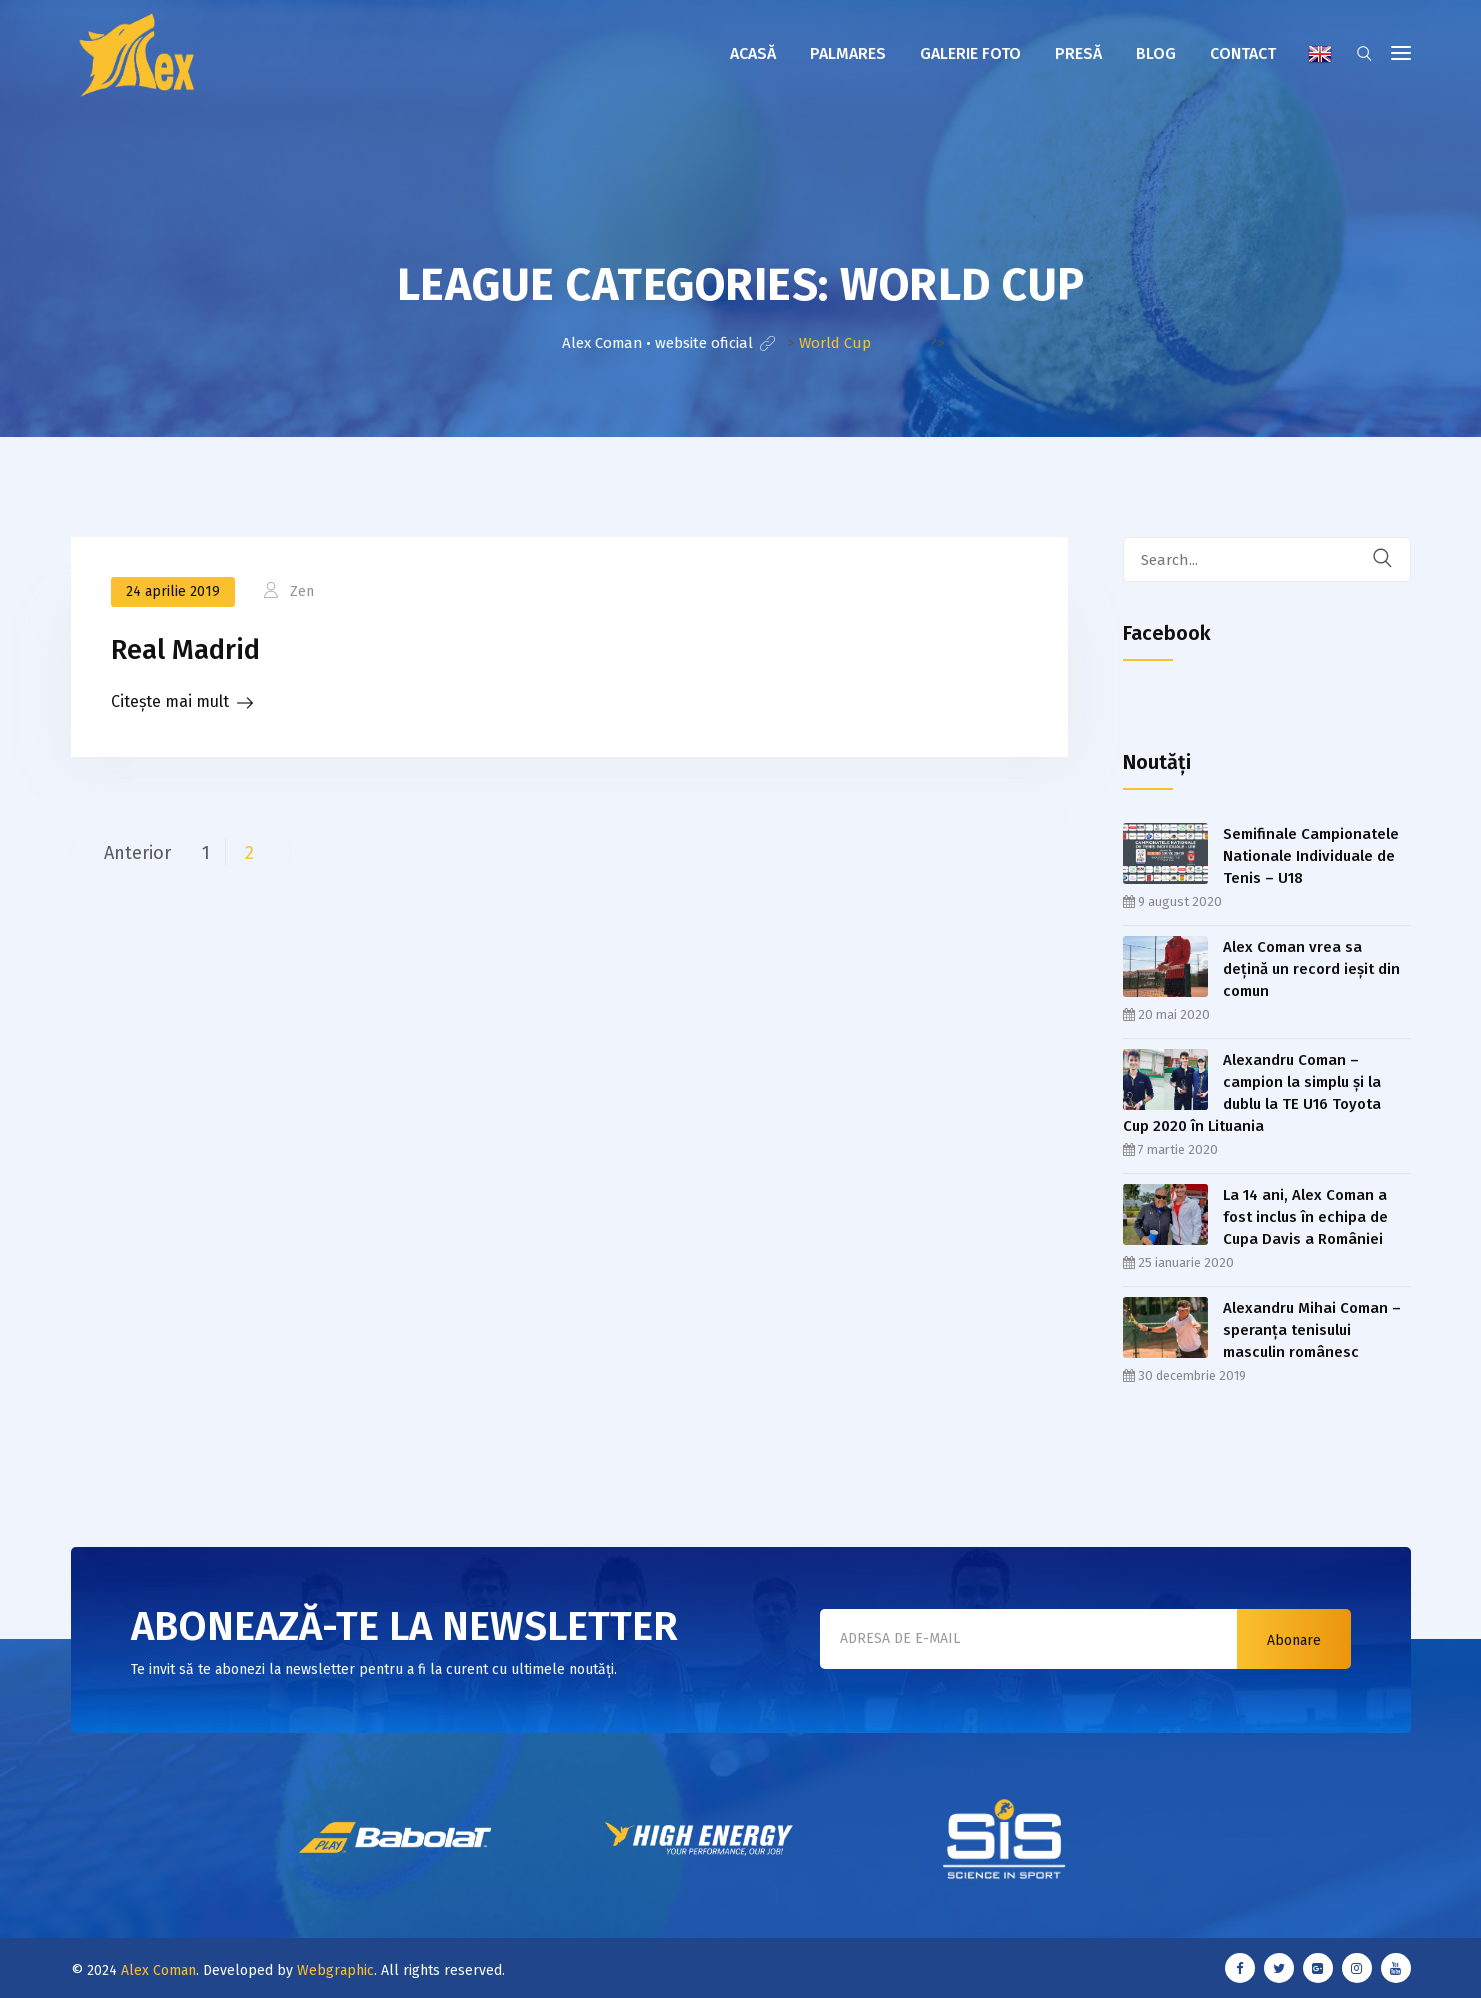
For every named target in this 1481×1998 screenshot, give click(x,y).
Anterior (137, 853)
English (1320, 54)
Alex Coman (158, 1970)
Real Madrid (186, 649)
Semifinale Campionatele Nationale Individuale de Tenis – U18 (1311, 856)
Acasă (753, 53)
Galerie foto (970, 53)
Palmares (848, 53)
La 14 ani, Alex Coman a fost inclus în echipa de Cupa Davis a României (1305, 1217)
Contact (1243, 53)
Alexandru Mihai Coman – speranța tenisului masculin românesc (1312, 1330)
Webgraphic (335, 1970)
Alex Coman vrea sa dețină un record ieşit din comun (1311, 969)
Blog (1156, 53)
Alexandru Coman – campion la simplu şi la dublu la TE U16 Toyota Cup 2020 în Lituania (1252, 1093)
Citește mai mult (170, 701)
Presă (1078, 53)
